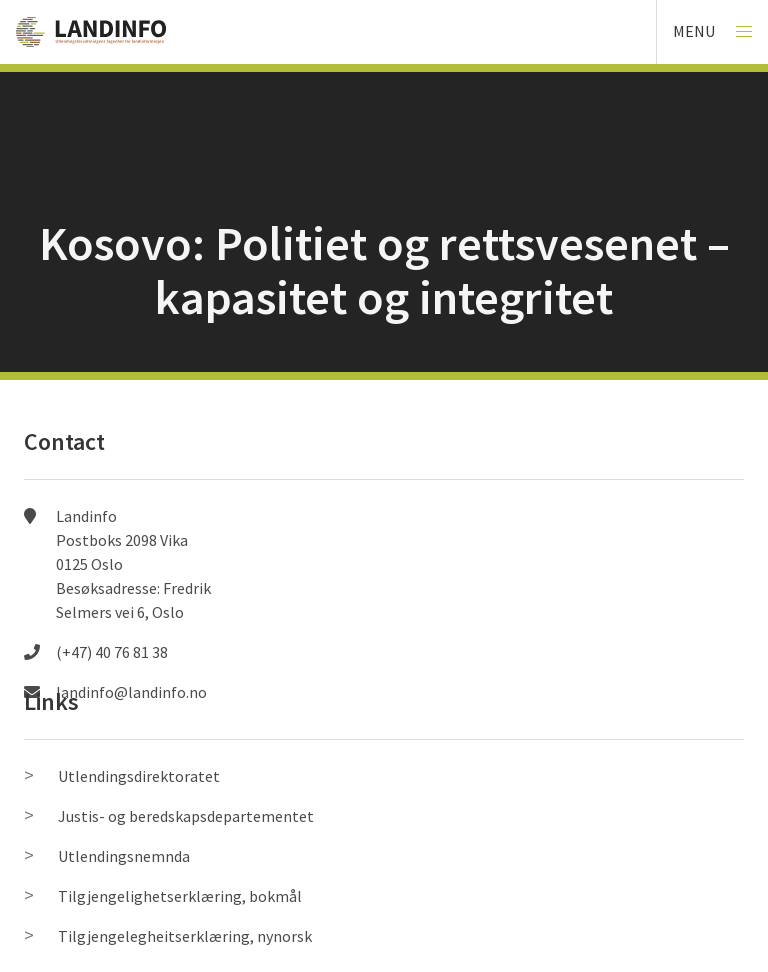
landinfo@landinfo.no (131, 692)
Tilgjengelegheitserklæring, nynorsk (185, 936)
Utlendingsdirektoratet (139, 776)
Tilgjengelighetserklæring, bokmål (180, 896)
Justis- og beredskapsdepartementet (186, 816)
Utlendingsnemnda (124, 856)
